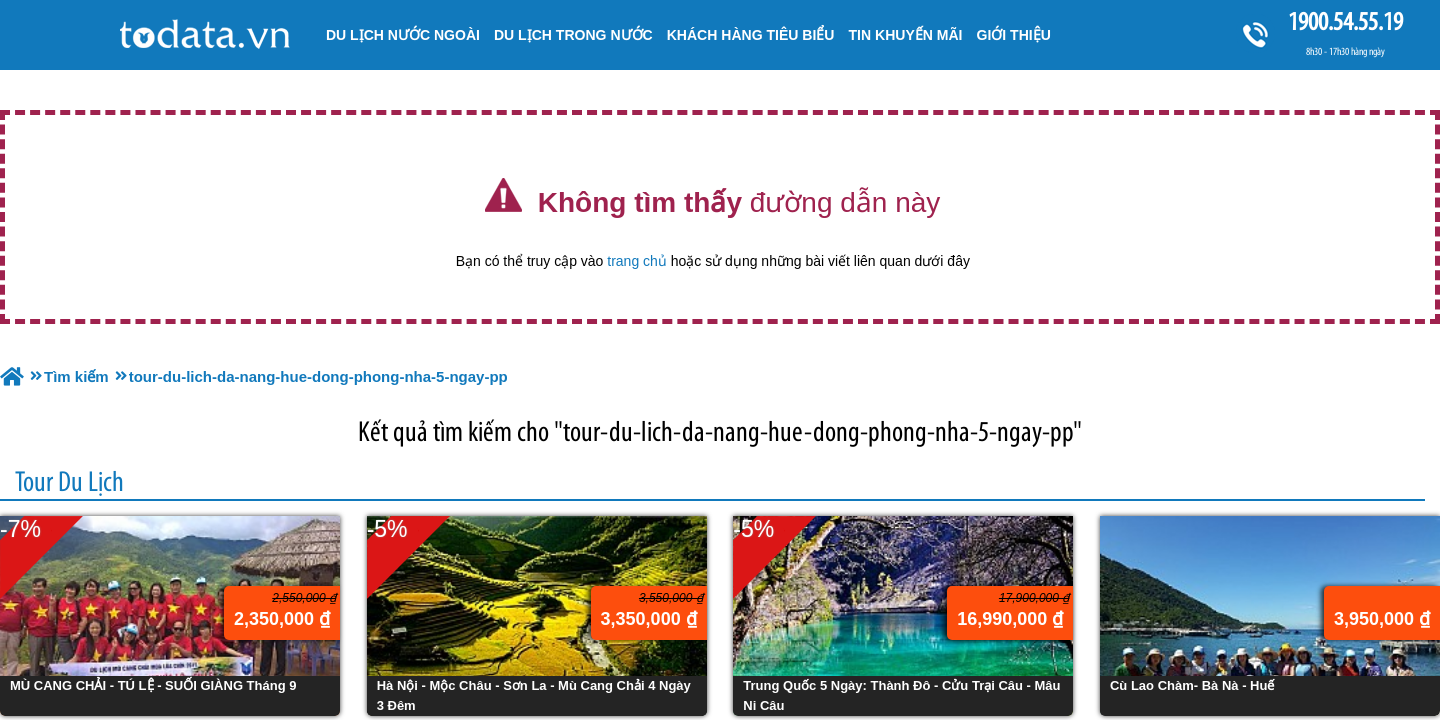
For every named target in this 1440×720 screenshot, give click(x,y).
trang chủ (637, 261)
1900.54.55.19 (1345, 21)
